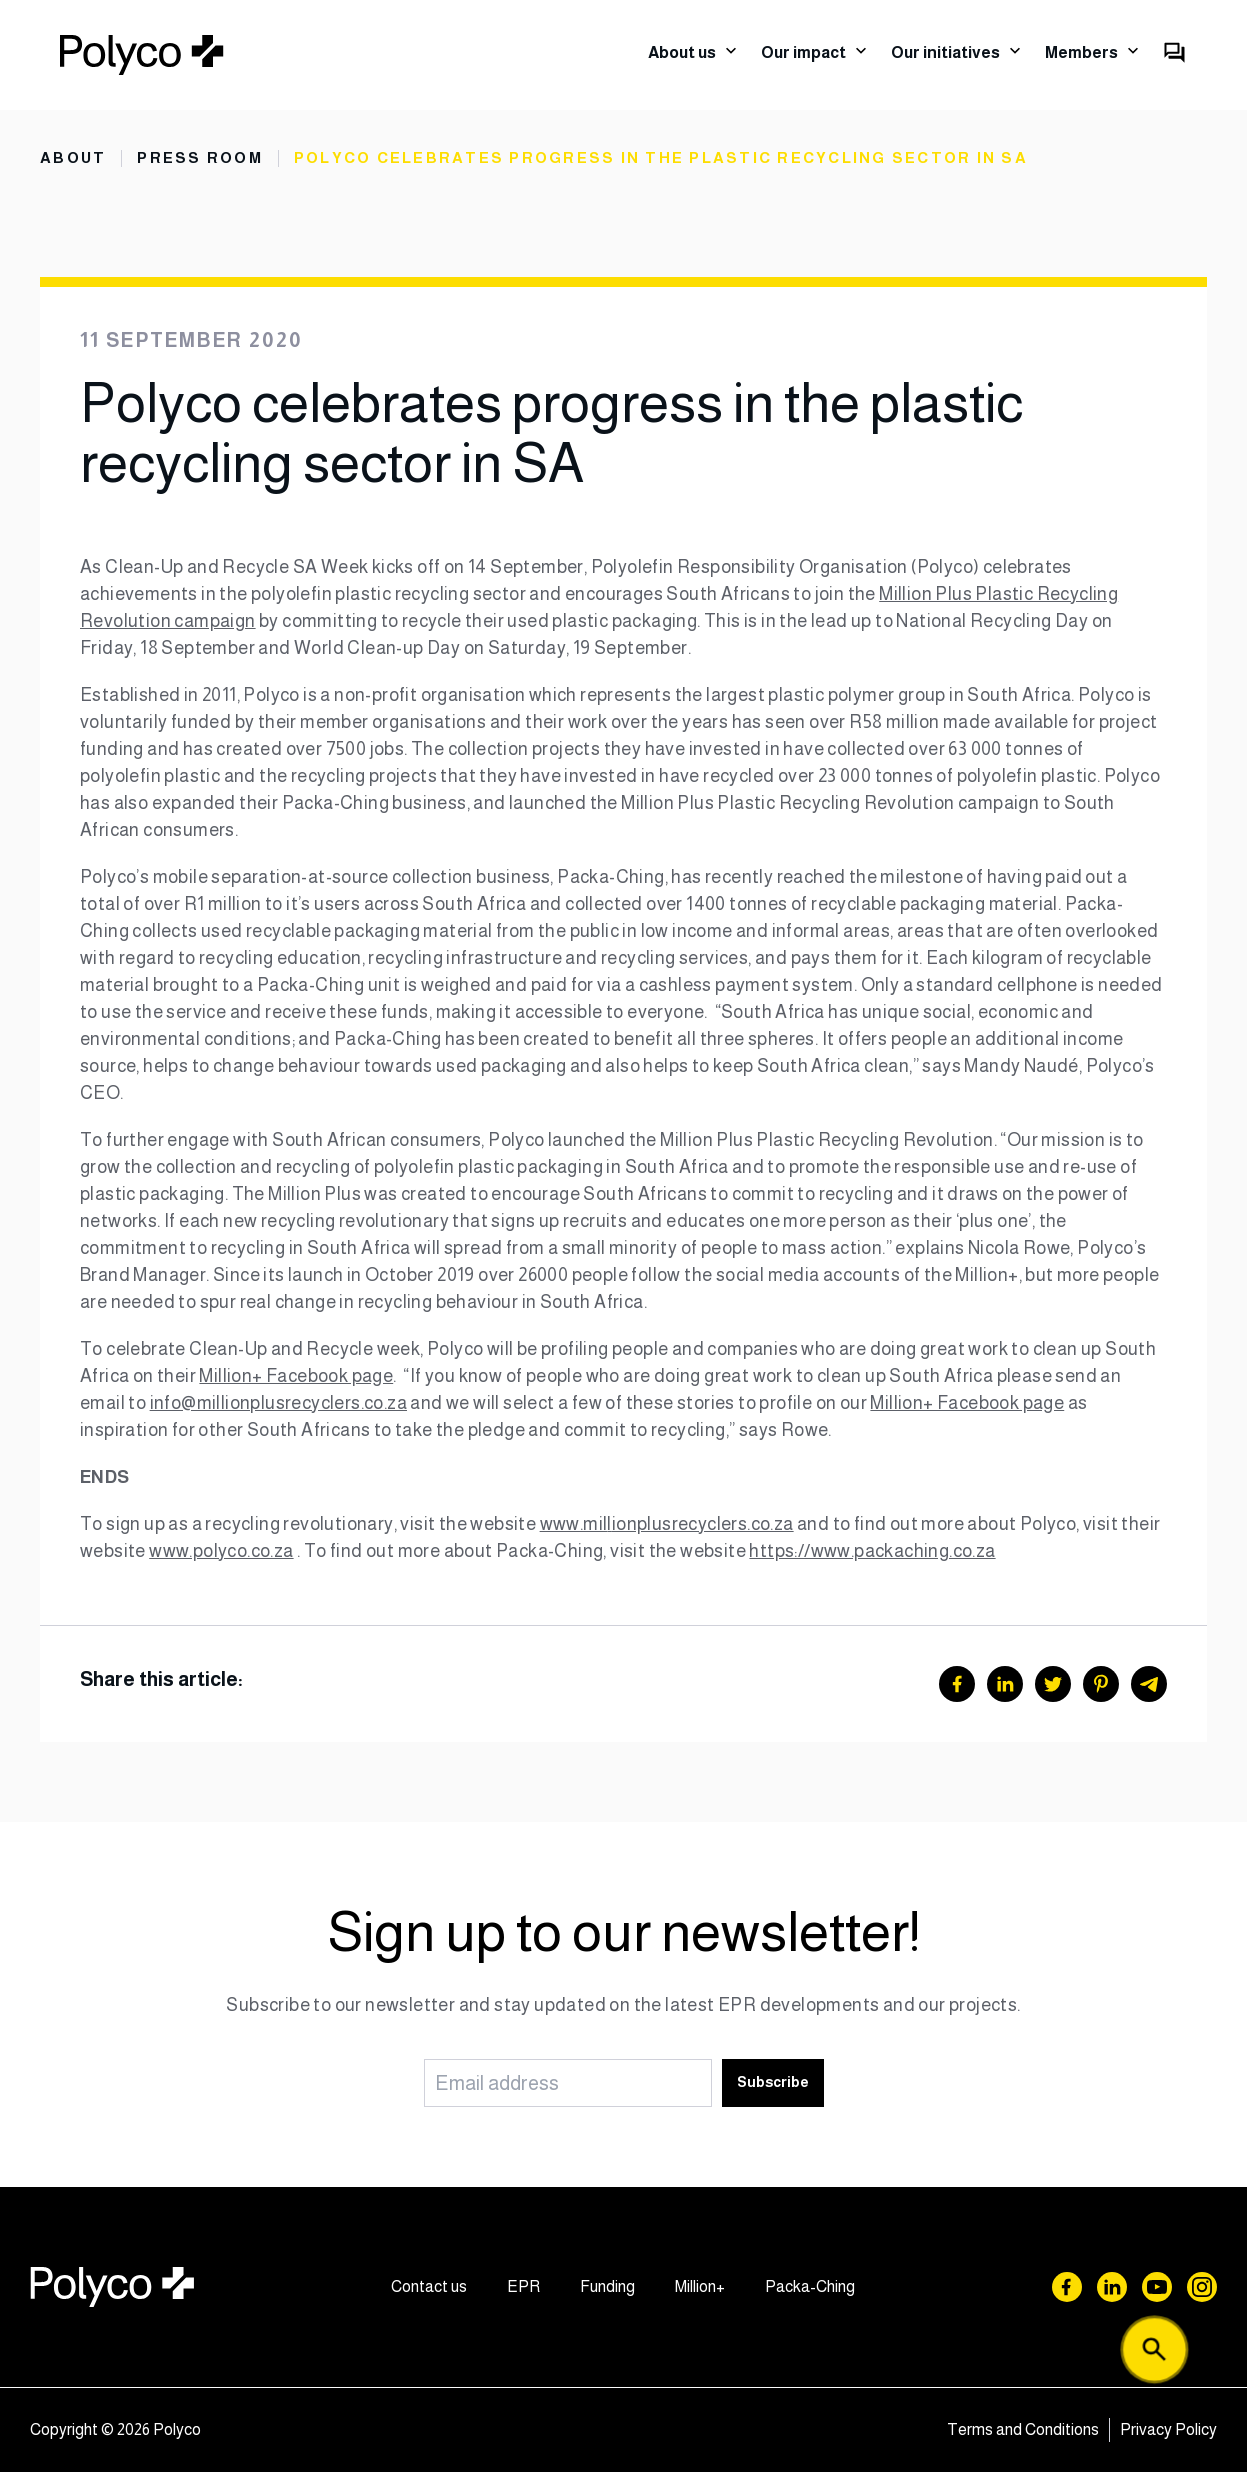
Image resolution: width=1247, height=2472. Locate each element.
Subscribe (773, 2082)
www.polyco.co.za (221, 1551)
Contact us (429, 2286)
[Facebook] (957, 1684)
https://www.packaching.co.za (872, 1551)
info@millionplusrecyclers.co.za (278, 1403)
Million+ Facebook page (296, 1376)
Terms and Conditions (1023, 2429)
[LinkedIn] (1005, 1684)
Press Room (200, 158)
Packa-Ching (810, 2286)
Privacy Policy (1168, 2429)
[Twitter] (1053, 1684)
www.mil (574, 1524)
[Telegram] (1149, 1684)
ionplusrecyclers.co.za (703, 1524)
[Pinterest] (1101, 1684)
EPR (523, 2286)
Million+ (700, 2286)
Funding (607, 2286)
